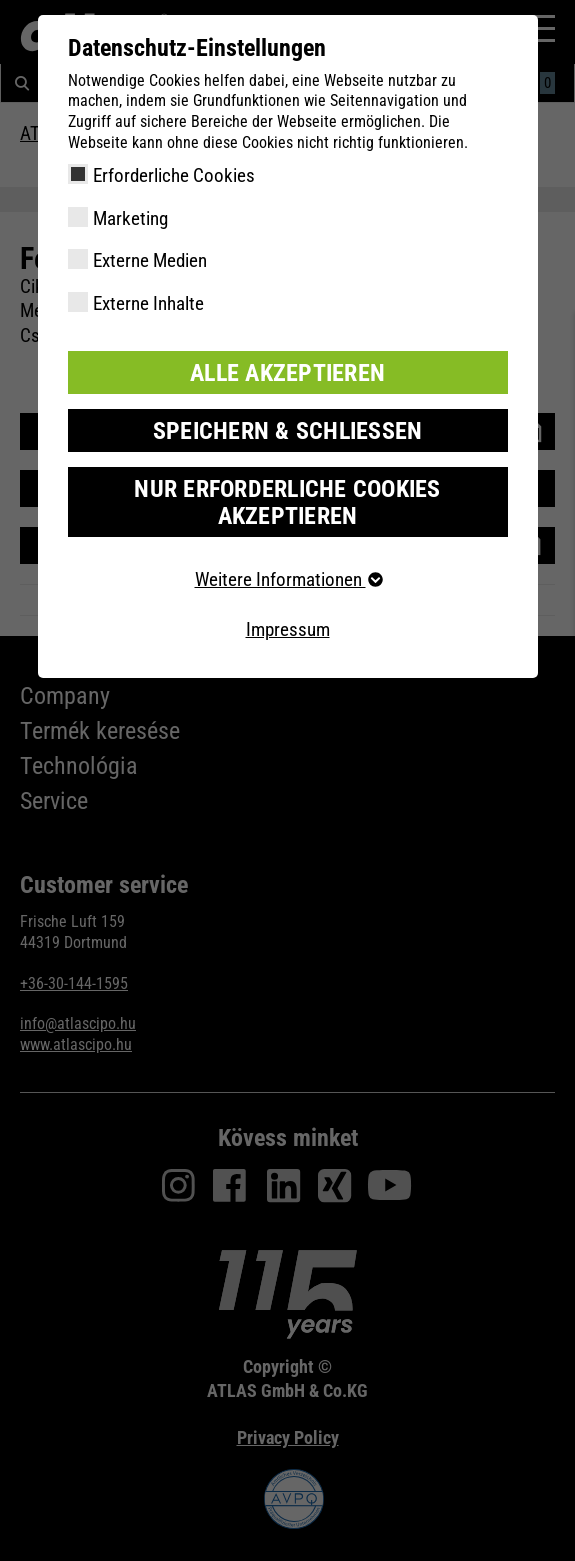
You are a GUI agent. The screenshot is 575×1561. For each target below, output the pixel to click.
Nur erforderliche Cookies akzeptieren (287, 502)
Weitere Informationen (288, 579)
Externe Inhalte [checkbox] (148, 303)
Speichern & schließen (288, 431)
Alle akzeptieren (287, 373)
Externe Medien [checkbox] (150, 260)
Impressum (288, 629)
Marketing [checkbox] (130, 218)
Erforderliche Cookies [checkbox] (174, 175)
